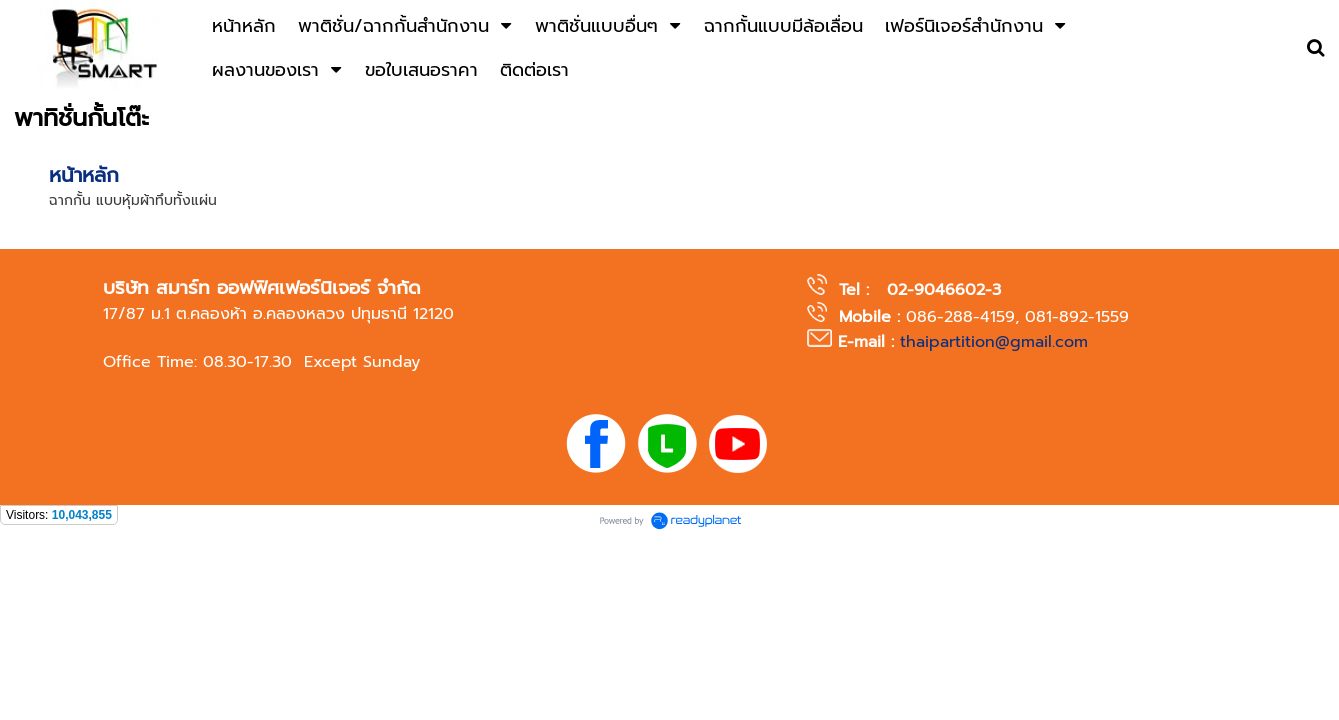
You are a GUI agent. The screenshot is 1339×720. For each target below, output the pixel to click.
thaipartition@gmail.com (994, 342)
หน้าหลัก (84, 175)
